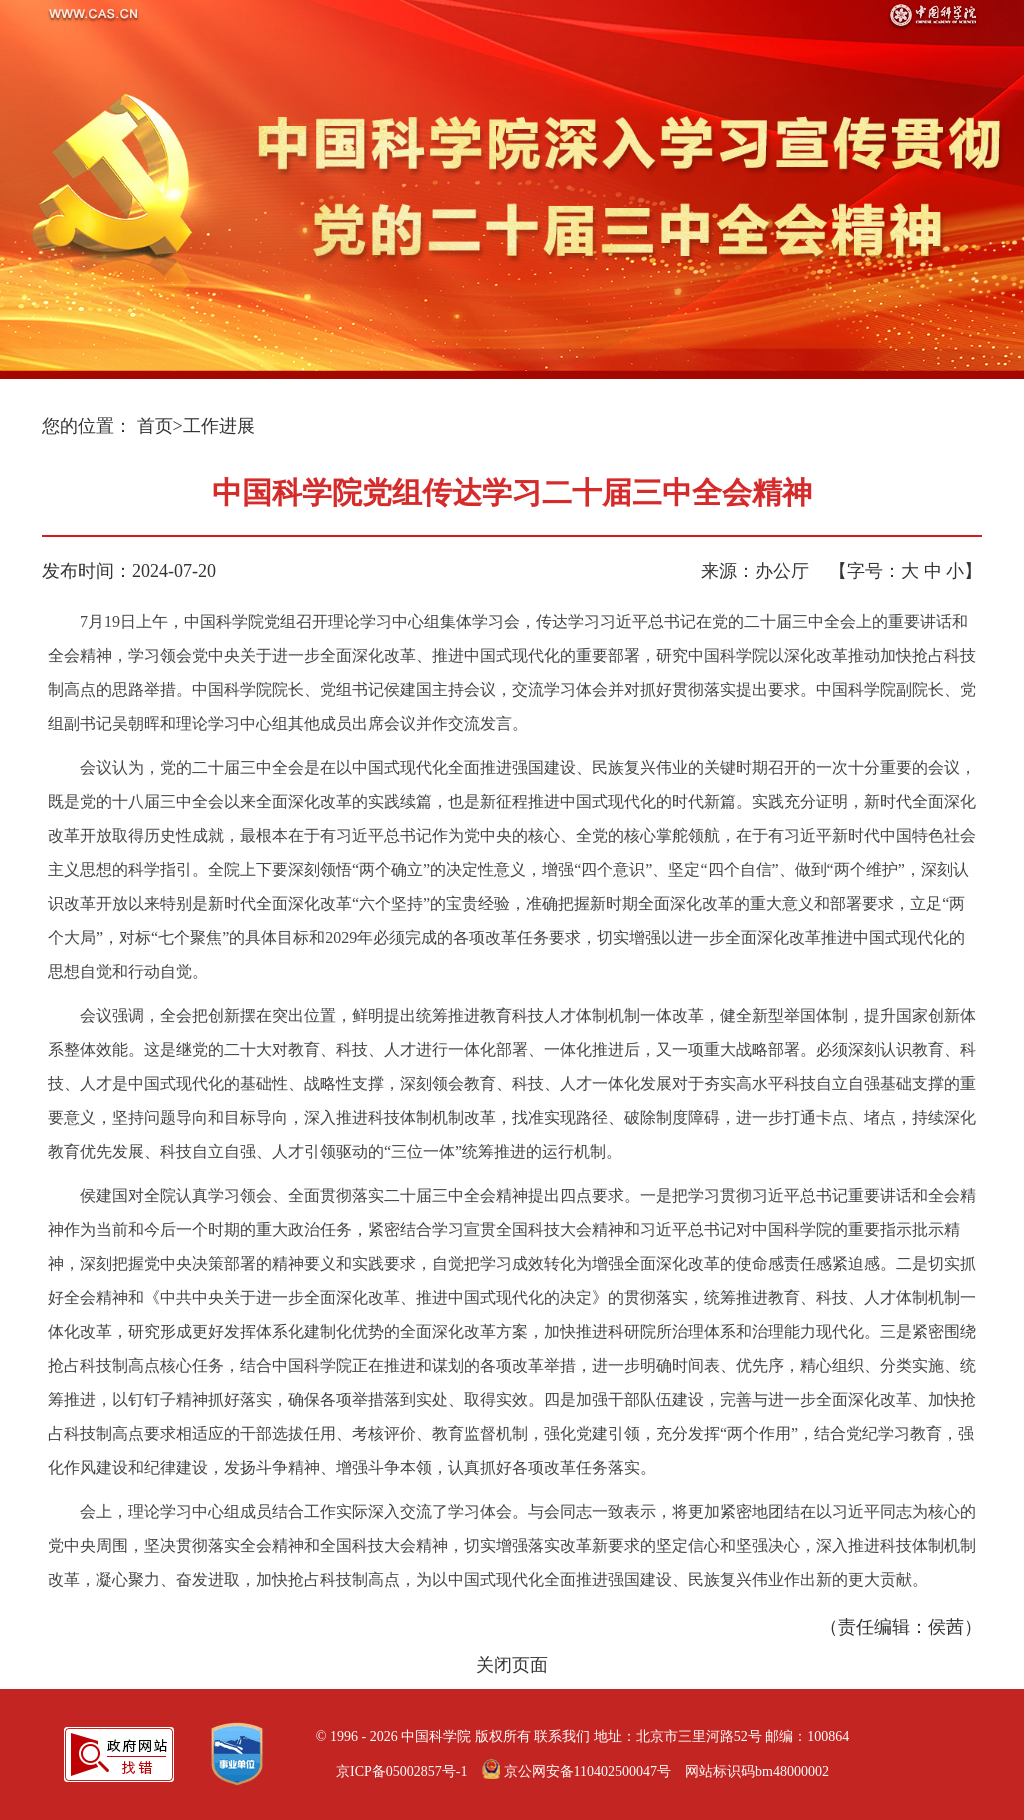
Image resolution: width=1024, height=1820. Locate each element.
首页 (155, 426)
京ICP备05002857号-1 (401, 1771)
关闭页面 (512, 1665)
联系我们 (562, 1736)
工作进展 (219, 426)
